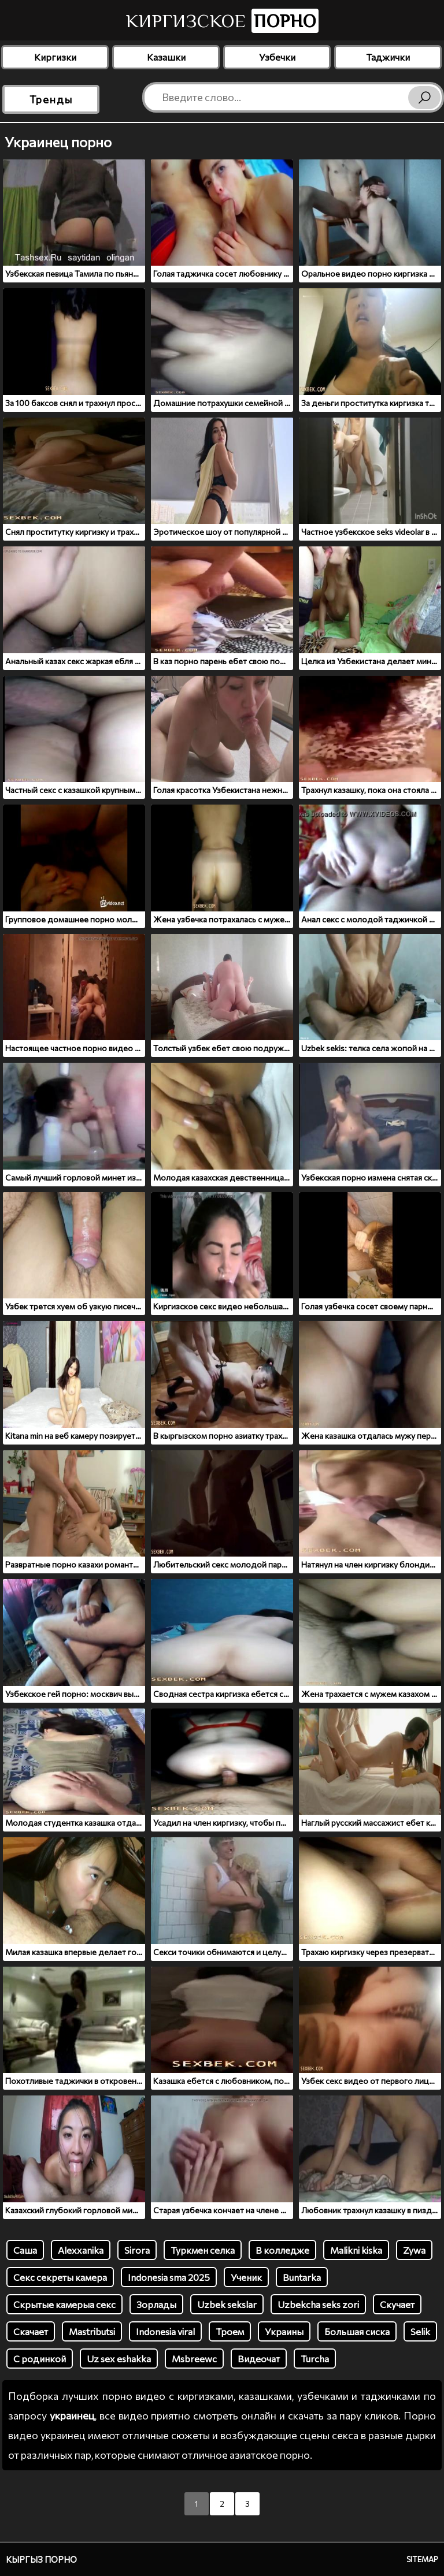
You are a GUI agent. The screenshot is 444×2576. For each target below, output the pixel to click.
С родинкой (39, 2358)
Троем (230, 2331)
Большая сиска (357, 2331)
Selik (420, 2331)
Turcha (315, 2358)
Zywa (414, 2249)
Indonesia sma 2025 (169, 2277)
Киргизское (222, 21)
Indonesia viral (165, 2331)
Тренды (51, 99)
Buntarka (302, 2277)
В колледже (282, 2249)
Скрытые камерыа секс (64, 2304)
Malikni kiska (356, 2249)
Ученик (246, 2277)
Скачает (30, 2331)
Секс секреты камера (60, 2277)
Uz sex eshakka (119, 2358)
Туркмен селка (203, 2249)
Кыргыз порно (41, 2559)
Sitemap (422, 2559)
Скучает (397, 2304)
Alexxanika (80, 2249)
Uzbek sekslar (227, 2304)
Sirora (137, 2249)
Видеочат (259, 2358)
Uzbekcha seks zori (318, 2304)
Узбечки (277, 56)
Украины (284, 2331)
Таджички (388, 56)
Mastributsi (92, 2331)
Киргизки (55, 56)
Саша (25, 2249)
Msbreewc (194, 2358)
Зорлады (156, 2304)
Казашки (166, 56)
